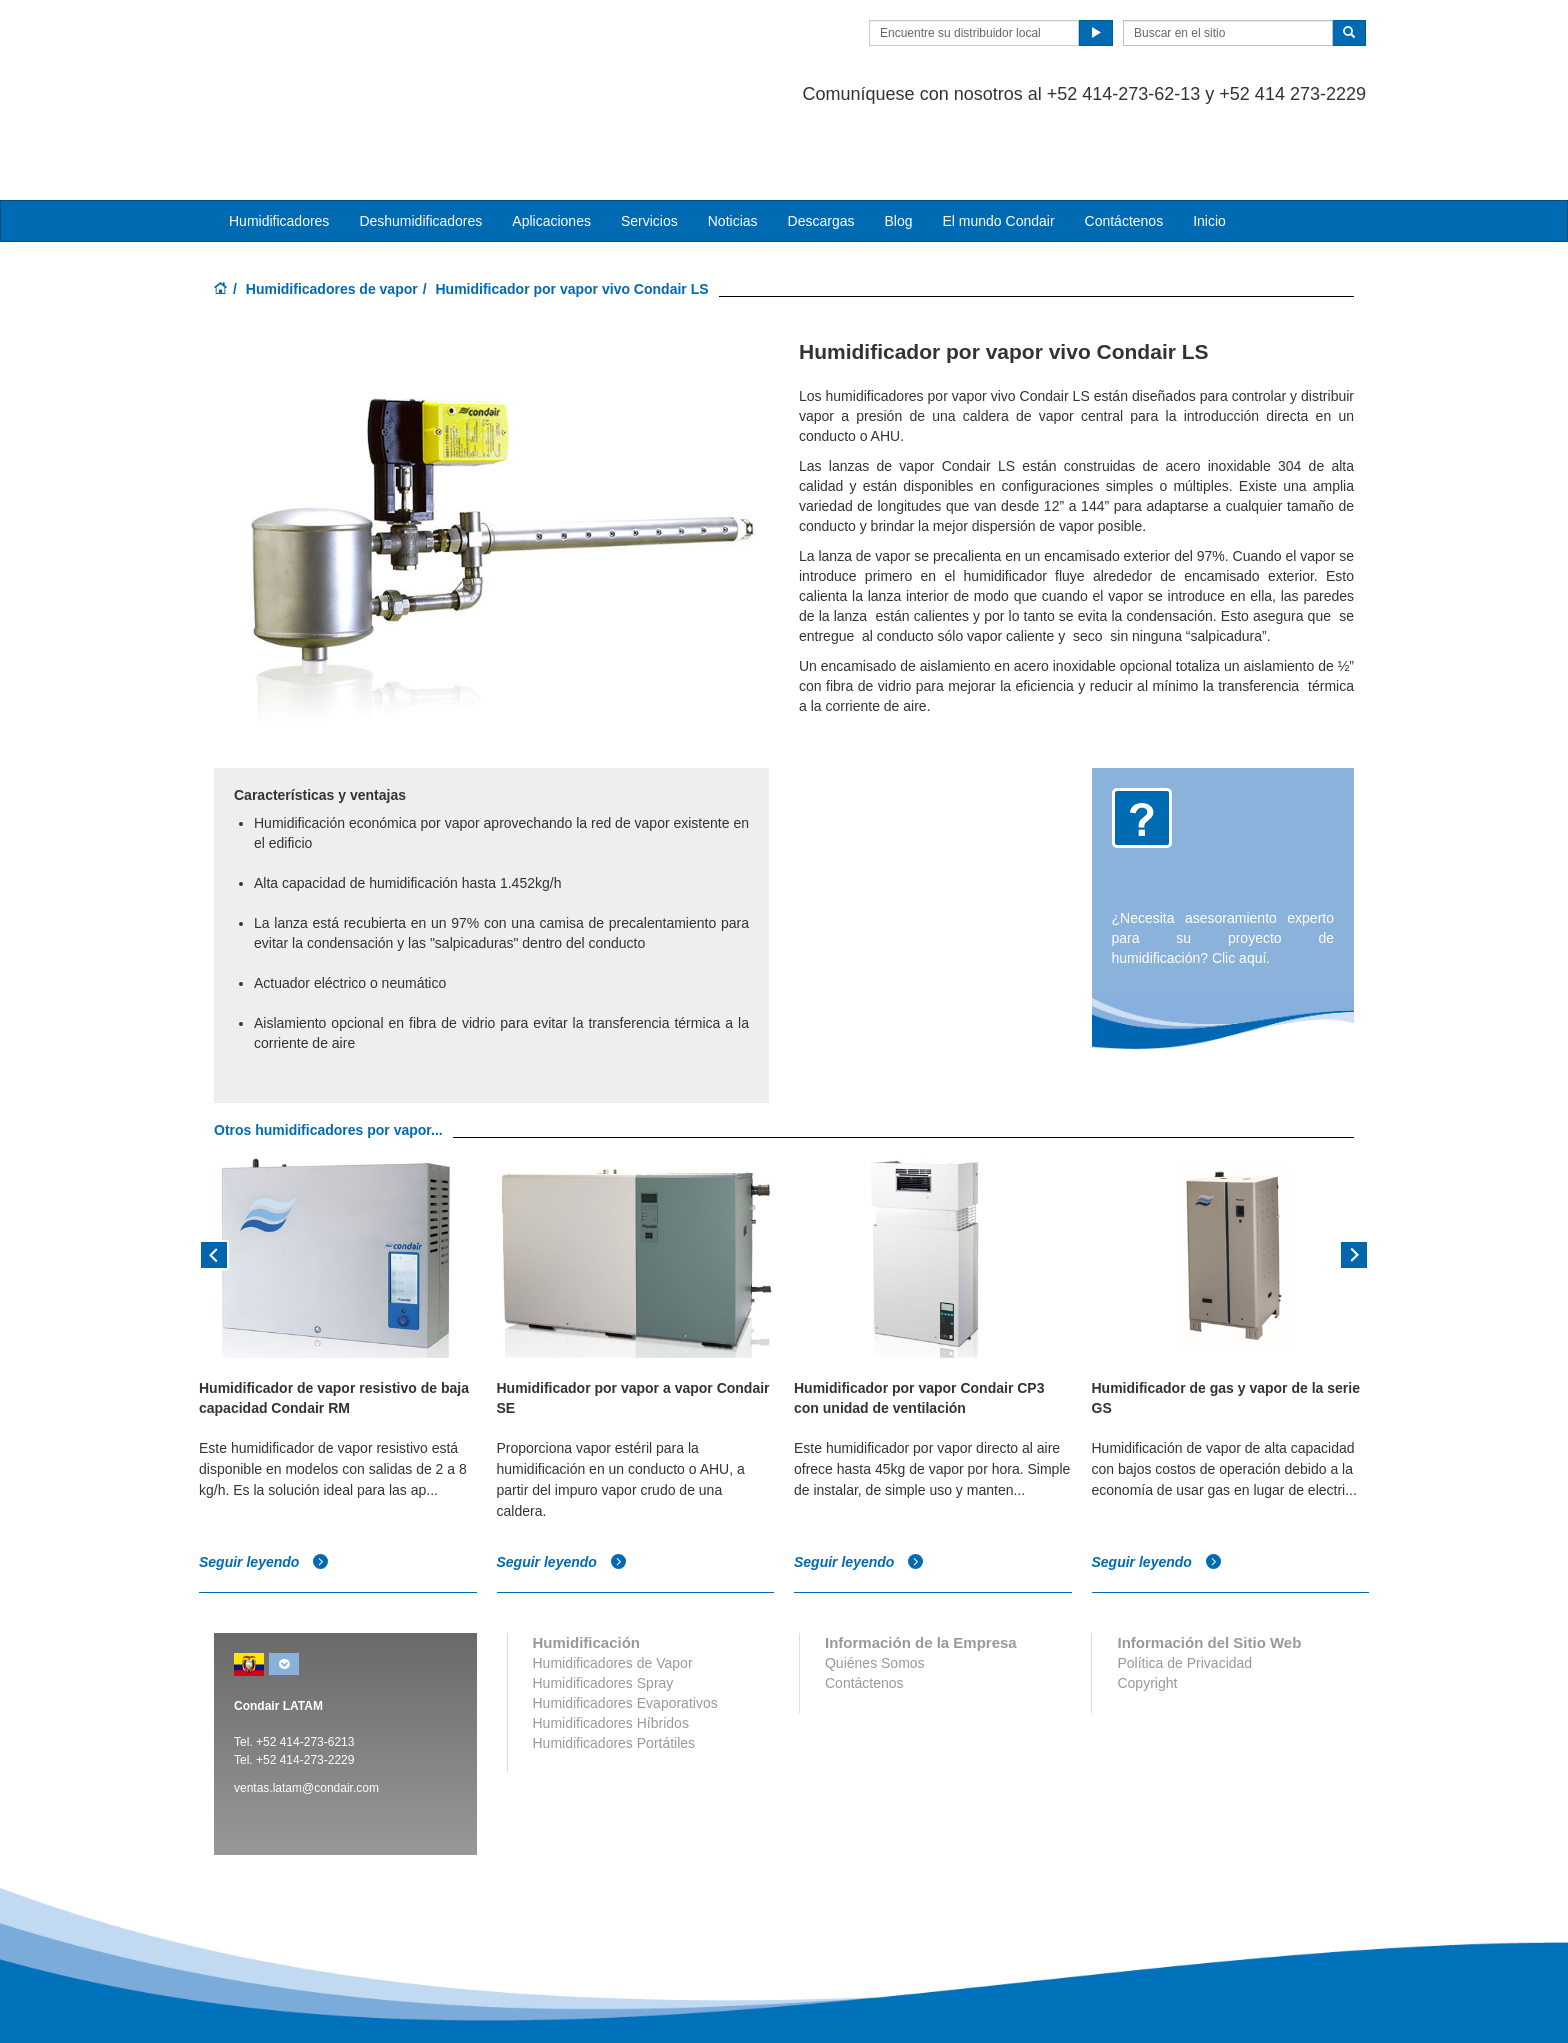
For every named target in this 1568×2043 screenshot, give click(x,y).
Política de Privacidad (1184, 1583)
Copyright (1147, 1603)
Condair (329, 45)
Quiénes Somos (875, 1583)
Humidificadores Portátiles (614, 1663)
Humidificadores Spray (603, 1603)
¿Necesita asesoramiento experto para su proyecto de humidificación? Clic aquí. (1223, 858)
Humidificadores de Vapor (613, 1583)
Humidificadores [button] (279, 141)
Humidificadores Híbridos (611, 1643)
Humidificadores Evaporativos (625, 1623)
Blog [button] (898, 141)
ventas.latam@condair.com (306, 1708)
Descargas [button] (821, 141)
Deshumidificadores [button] (420, 141)
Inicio (1209, 141)
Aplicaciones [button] (551, 141)
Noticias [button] (733, 141)
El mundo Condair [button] (998, 141)
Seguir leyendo (264, 1482)
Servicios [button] (649, 141)
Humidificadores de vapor (332, 209)
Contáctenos (1124, 141)
